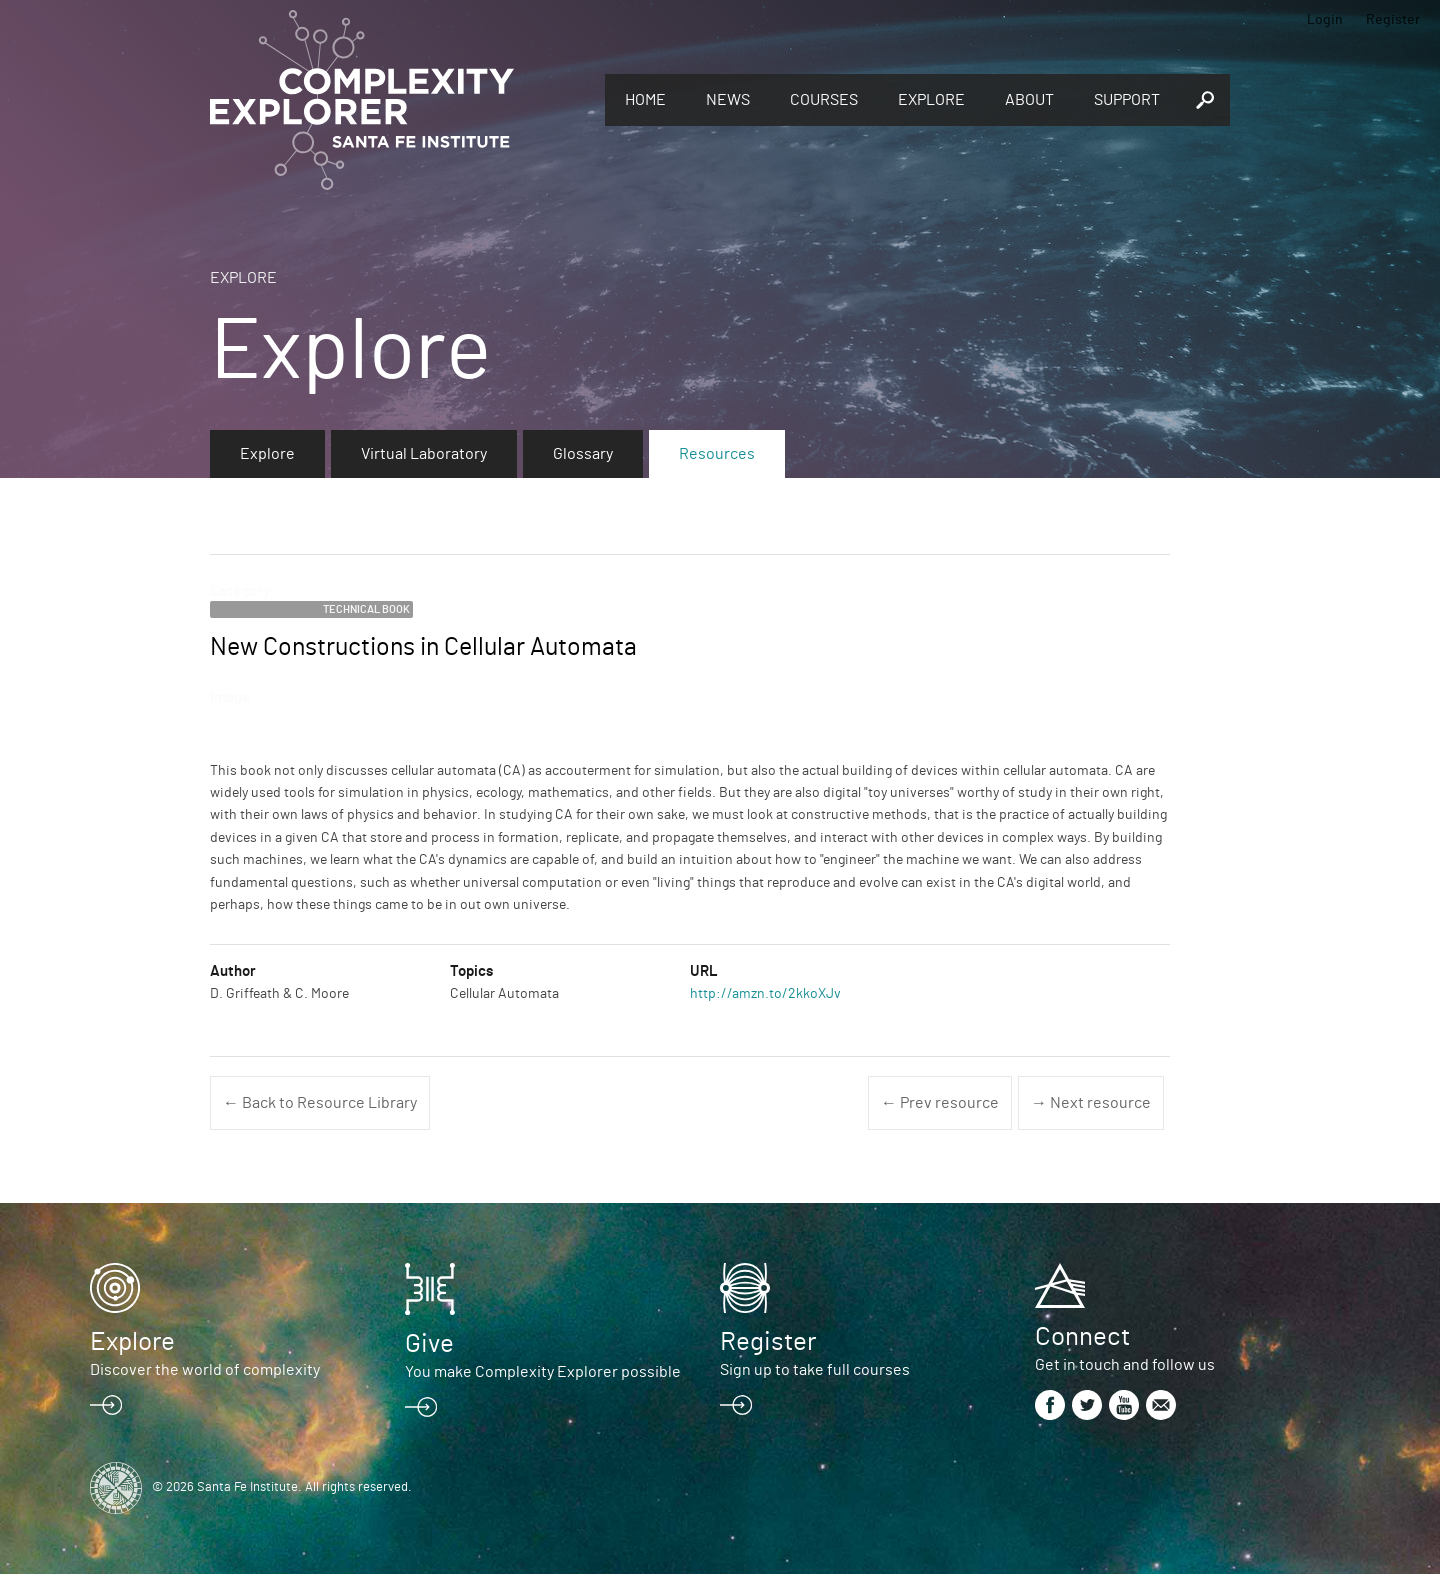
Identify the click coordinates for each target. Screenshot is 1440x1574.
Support (1127, 100)
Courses (824, 100)
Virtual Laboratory (424, 454)
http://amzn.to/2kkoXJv (765, 994)
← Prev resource (940, 1103)
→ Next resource (1091, 1103)
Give (429, 1344)
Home (645, 100)
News (728, 100)
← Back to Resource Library (320, 1103)
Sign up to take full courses (815, 1370)
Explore (931, 100)
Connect (1082, 1337)
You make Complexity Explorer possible (543, 1372)
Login (1325, 20)
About (1029, 100)
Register (1393, 20)
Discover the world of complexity (205, 1370)
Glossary (583, 454)
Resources (717, 454)
